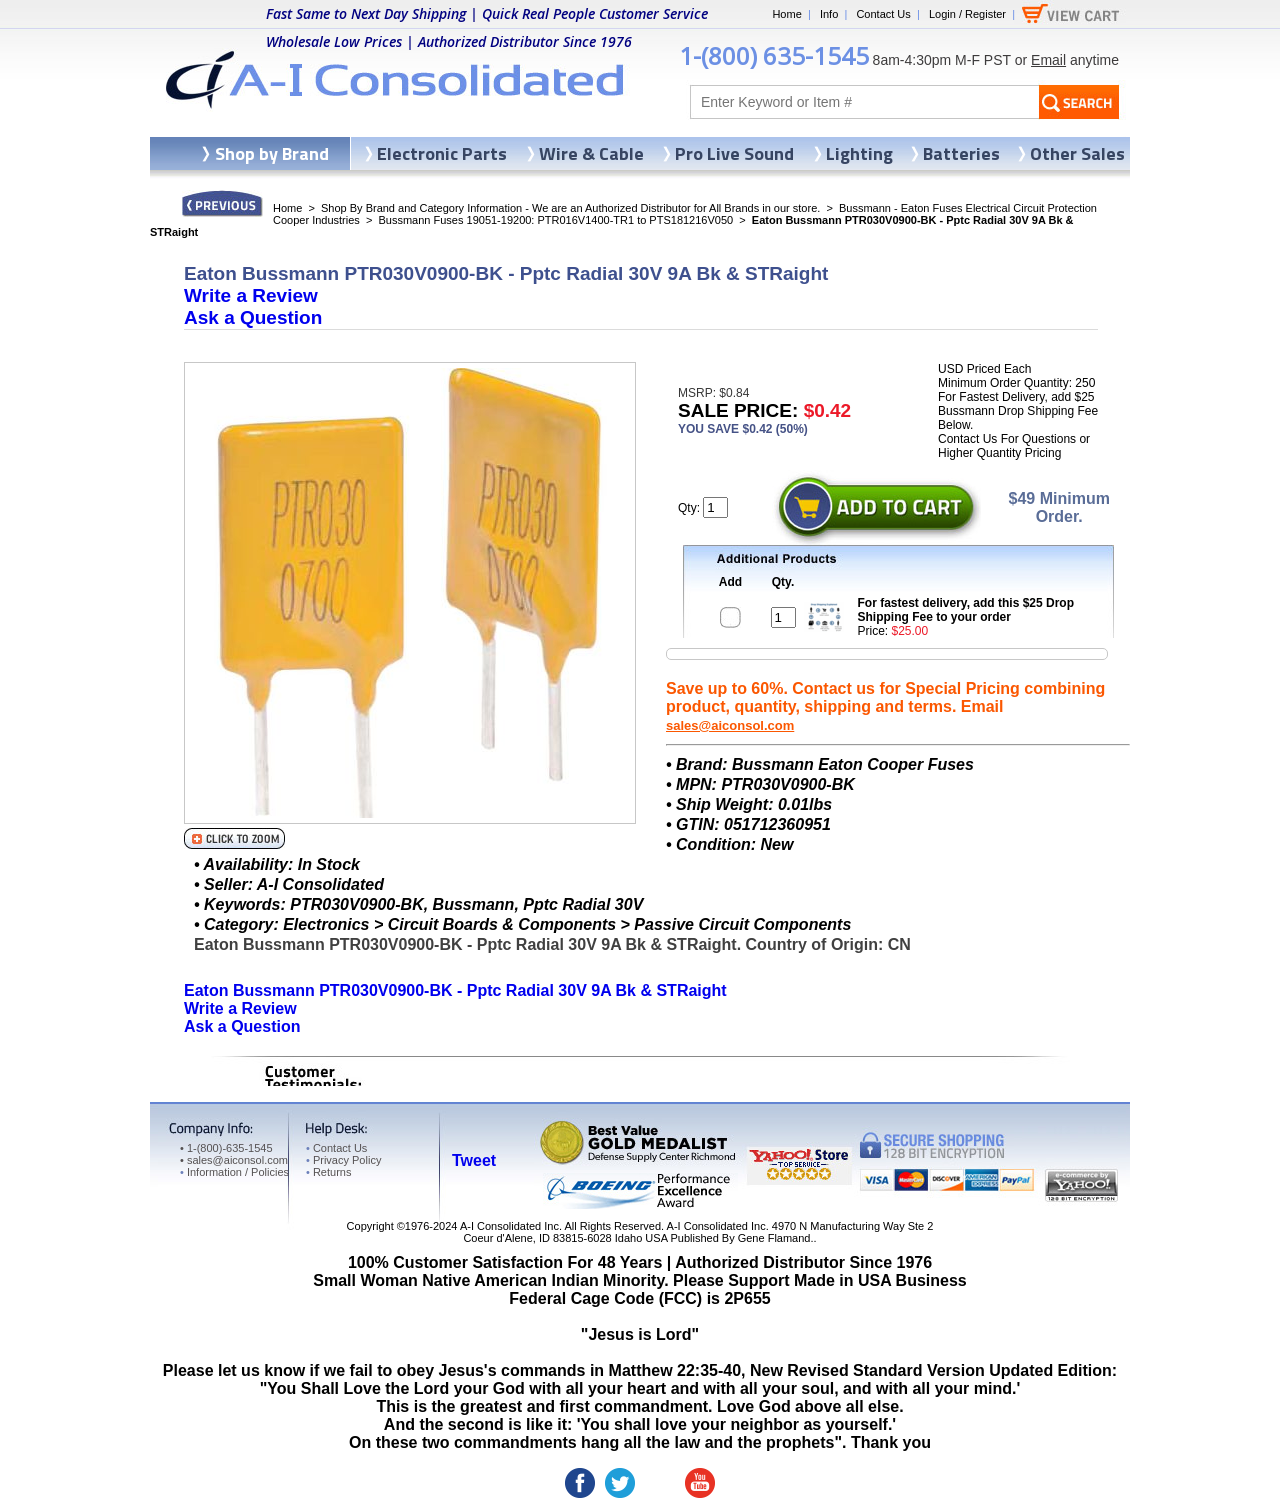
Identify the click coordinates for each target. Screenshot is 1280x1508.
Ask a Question (253, 317)
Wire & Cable (591, 153)
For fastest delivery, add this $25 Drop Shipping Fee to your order (966, 610)
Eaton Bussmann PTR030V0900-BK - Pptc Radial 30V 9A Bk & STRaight (455, 990)
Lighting (859, 153)
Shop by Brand (272, 153)
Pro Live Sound (734, 153)
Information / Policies (234, 1172)
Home (786, 14)
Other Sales (1077, 153)
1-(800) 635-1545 (774, 55)
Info (829, 14)
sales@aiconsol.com (730, 725)
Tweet (474, 1160)
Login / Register (967, 14)
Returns (328, 1172)
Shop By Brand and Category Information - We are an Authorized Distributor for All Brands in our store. (570, 208)
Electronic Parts (442, 153)
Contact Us (883, 14)
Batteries (961, 153)
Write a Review (251, 295)
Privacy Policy (343, 1160)
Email (1048, 60)
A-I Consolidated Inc (509, 1226)
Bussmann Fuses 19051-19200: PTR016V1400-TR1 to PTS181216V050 (555, 220)
